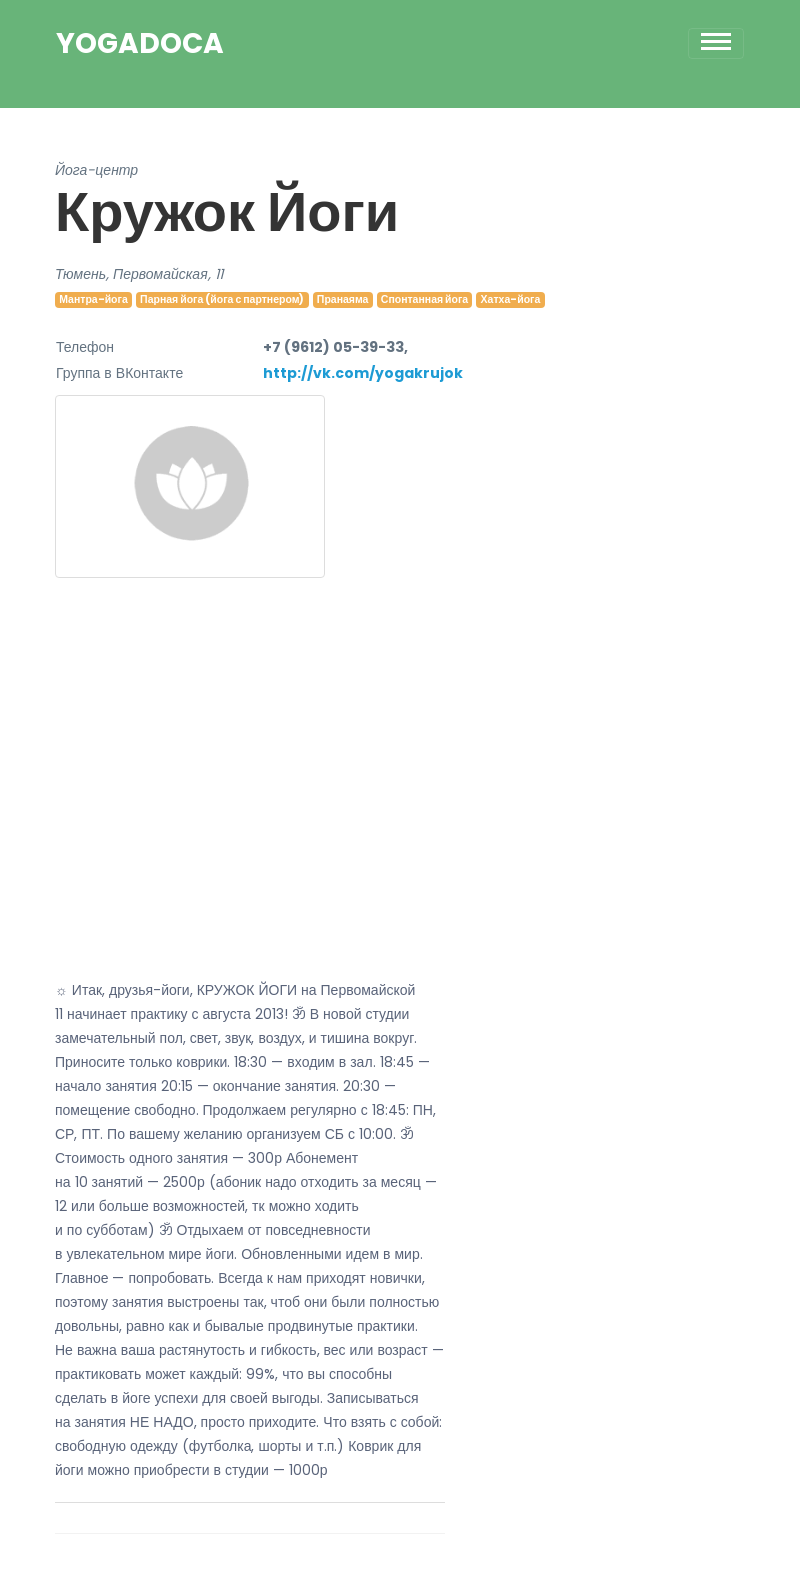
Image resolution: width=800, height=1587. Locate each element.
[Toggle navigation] (716, 43)
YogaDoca (140, 44)
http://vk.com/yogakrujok (363, 373)
